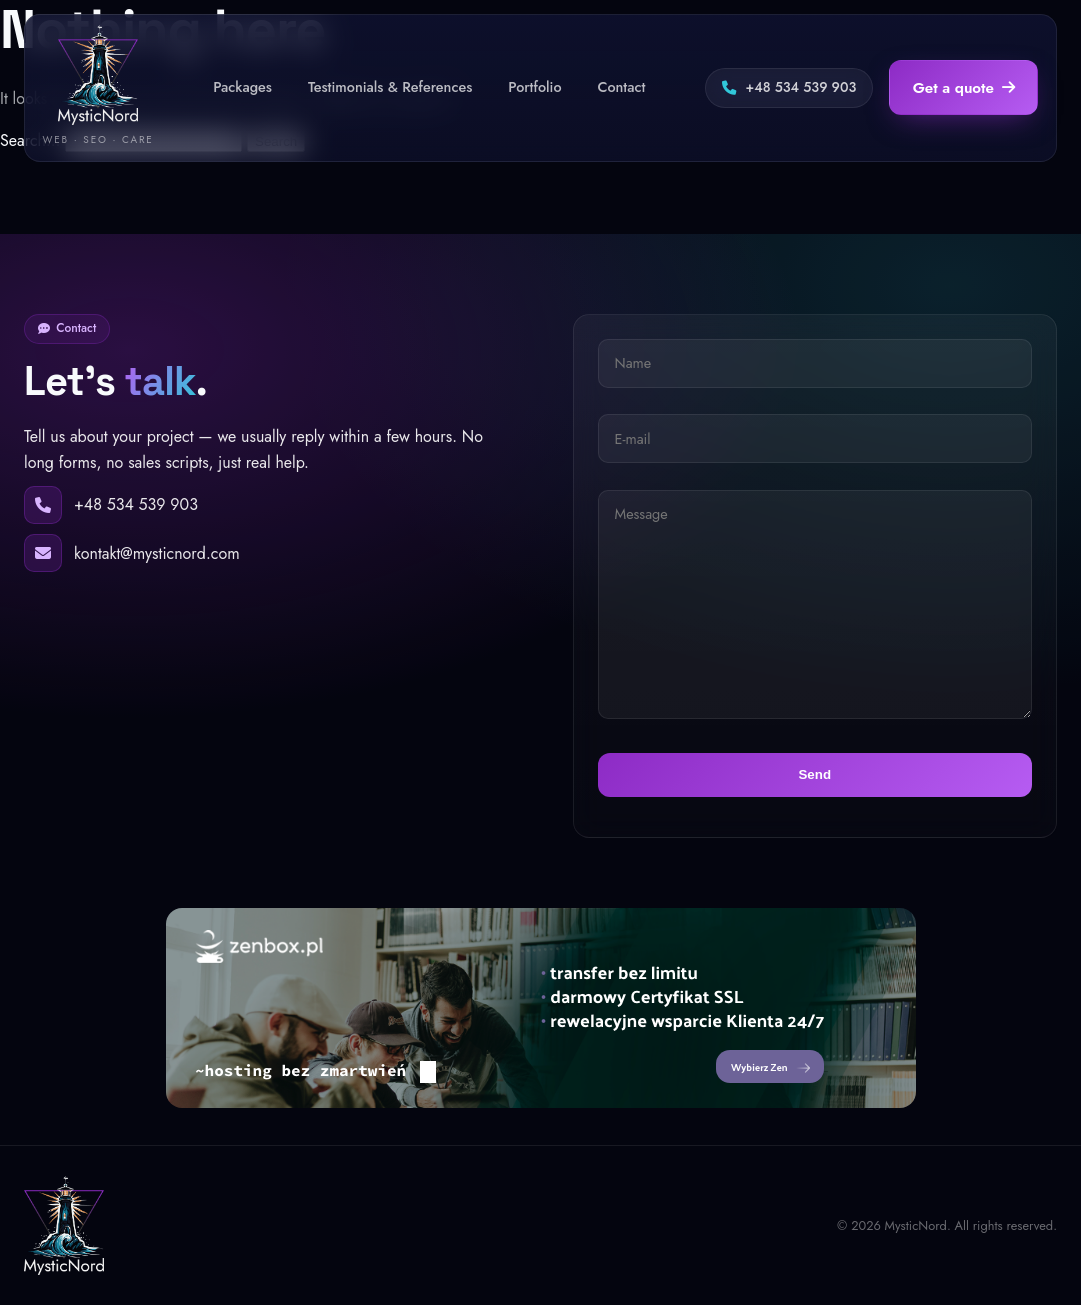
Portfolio (534, 87)
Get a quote (964, 88)
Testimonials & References (390, 87)
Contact (621, 87)
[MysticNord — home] (98, 87)
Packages (242, 87)
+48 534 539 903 (789, 87)
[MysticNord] (64, 1225)
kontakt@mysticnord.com (157, 553)
